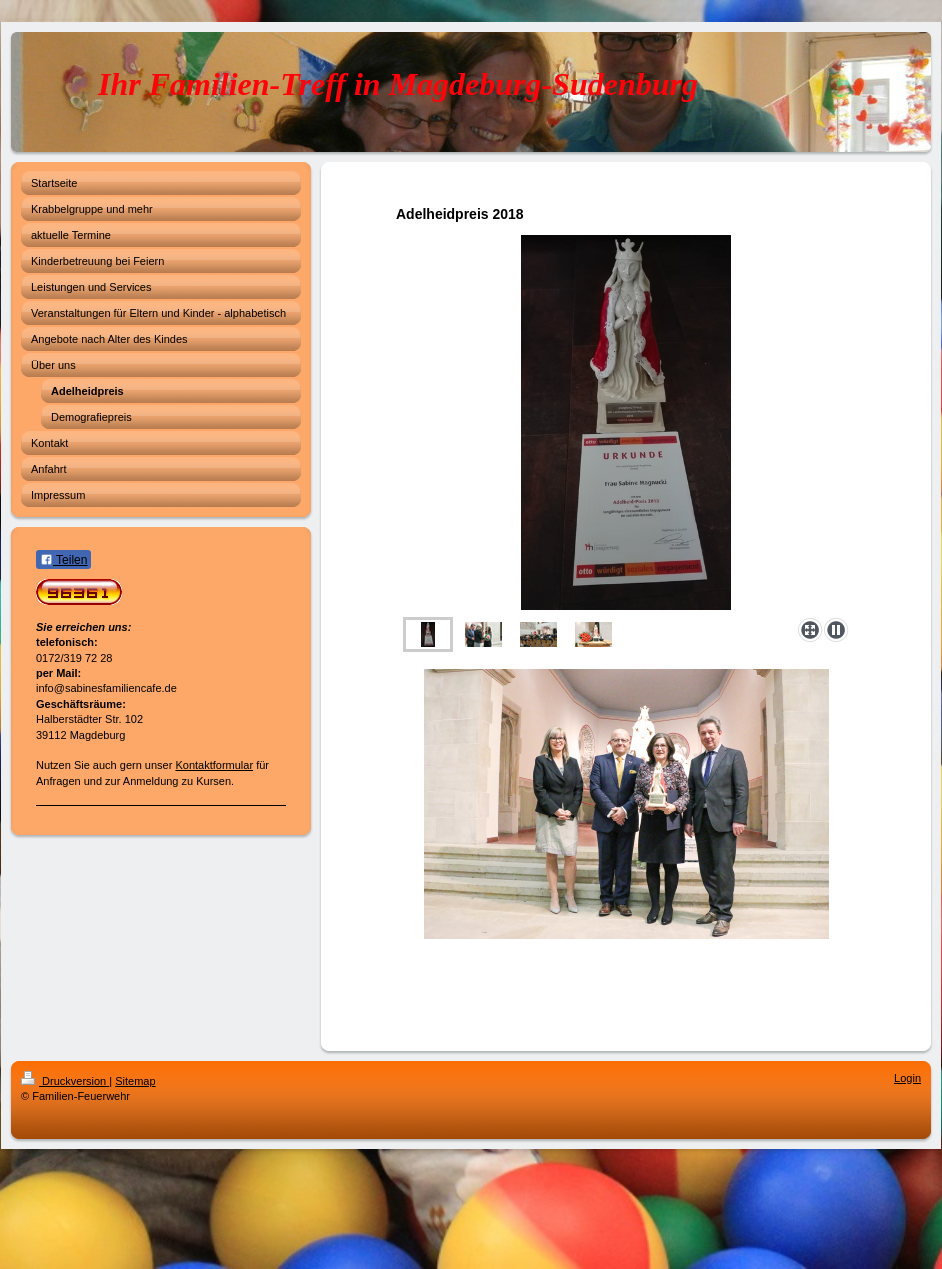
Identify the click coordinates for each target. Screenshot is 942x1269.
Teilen (63, 560)
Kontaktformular (214, 765)
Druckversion (65, 1081)
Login (907, 1078)
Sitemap (135, 1081)
